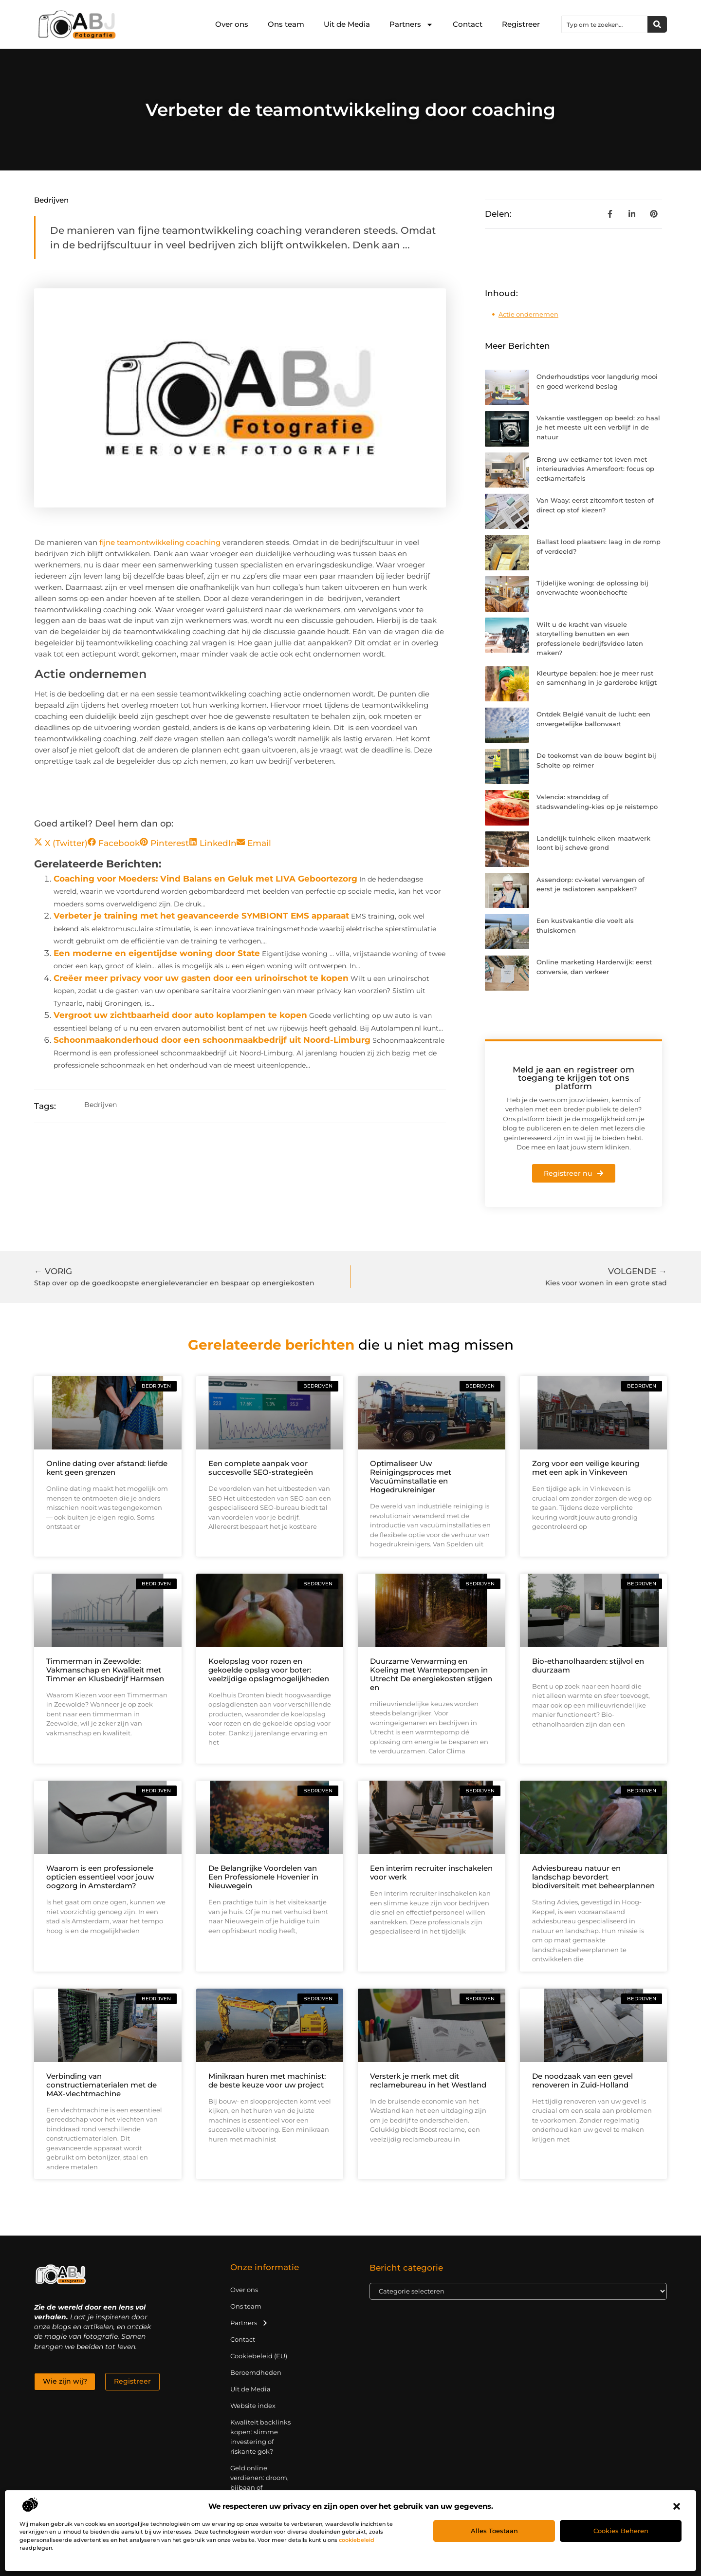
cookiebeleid (356, 2540)
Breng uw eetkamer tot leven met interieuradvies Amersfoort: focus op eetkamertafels (595, 468)
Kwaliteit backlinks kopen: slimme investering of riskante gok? (260, 2436)
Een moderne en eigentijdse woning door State (157, 953)
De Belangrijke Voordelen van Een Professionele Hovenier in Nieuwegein (263, 1876)
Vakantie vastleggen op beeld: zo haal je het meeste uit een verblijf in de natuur (598, 427)
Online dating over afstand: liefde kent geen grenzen (106, 1468)
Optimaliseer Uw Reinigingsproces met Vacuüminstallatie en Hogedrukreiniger (410, 1476)
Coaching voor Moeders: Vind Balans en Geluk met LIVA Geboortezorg (205, 879)
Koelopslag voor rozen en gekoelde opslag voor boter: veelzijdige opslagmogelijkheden (268, 1669)
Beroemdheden (255, 2372)
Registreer (521, 24)
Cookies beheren (620, 2531)
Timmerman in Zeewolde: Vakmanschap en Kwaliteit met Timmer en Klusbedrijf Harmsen (105, 1669)
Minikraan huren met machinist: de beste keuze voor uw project (267, 2080)
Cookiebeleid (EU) (258, 2356)
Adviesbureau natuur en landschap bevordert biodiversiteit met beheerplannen (593, 1876)
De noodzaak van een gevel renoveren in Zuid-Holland (582, 2080)
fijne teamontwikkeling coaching (159, 542)
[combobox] (604, 24)
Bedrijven (51, 200)
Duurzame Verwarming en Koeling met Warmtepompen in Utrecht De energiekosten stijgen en (431, 1674)
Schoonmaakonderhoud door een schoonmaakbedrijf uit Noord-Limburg (212, 1040)
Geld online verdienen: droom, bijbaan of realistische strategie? (259, 2487)
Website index (253, 2405)
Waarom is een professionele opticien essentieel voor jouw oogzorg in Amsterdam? (100, 1876)
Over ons (231, 24)
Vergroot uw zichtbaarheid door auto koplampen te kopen (180, 1015)
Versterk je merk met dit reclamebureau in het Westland (428, 2080)
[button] (677, 2506)
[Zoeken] (657, 24)
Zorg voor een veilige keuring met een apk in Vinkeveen (585, 1468)
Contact (467, 24)
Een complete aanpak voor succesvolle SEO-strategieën (260, 1468)
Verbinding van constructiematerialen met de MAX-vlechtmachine (101, 2084)
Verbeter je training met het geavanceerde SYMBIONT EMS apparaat (201, 916)
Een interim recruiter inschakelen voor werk (431, 1872)
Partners (411, 24)
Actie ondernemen (528, 314)
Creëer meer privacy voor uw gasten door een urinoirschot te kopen (201, 978)
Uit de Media (347, 24)
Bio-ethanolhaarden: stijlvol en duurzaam (588, 1665)
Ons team (286, 24)
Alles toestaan (494, 2531)
